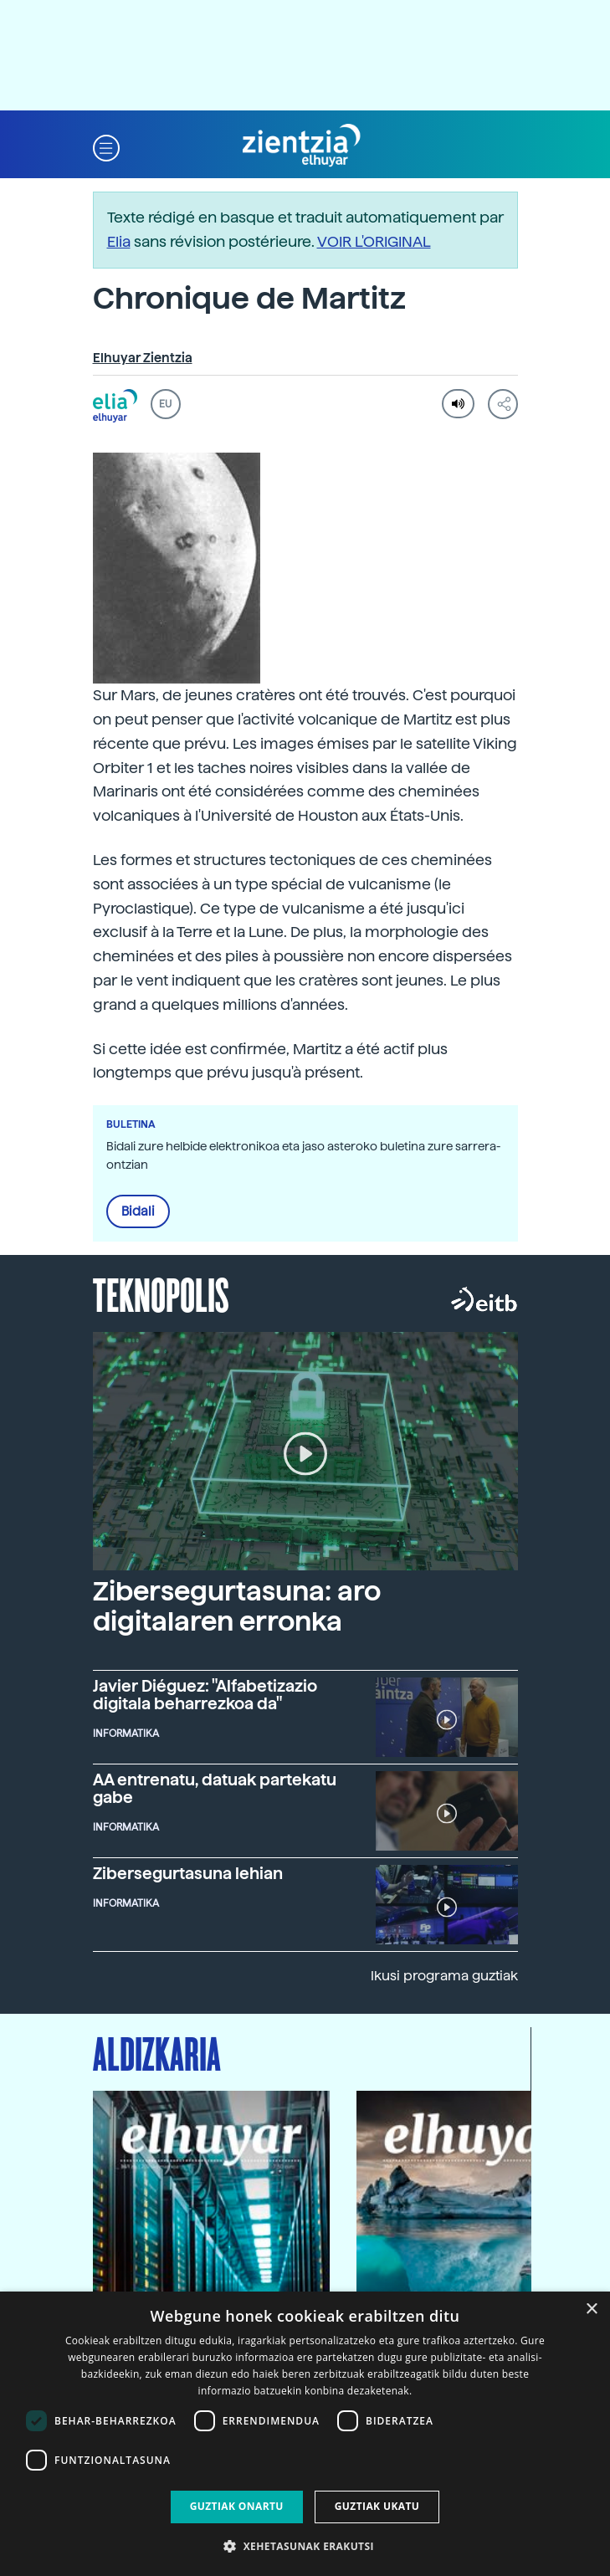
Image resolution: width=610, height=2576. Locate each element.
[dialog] (305, 2434)
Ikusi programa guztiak (444, 1976)
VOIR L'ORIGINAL (374, 241)
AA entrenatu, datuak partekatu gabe (214, 1788)
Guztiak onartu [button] (237, 2506)
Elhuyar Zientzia (142, 358)
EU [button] (165, 404)
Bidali (138, 1211)
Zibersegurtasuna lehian (188, 1873)
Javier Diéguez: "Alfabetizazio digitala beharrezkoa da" (205, 1695)
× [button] (591, 2309)
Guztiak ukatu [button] (377, 2506)
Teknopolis (161, 1293)
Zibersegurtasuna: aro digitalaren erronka (237, 1605)
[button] (106, 146)
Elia (119, 241)
